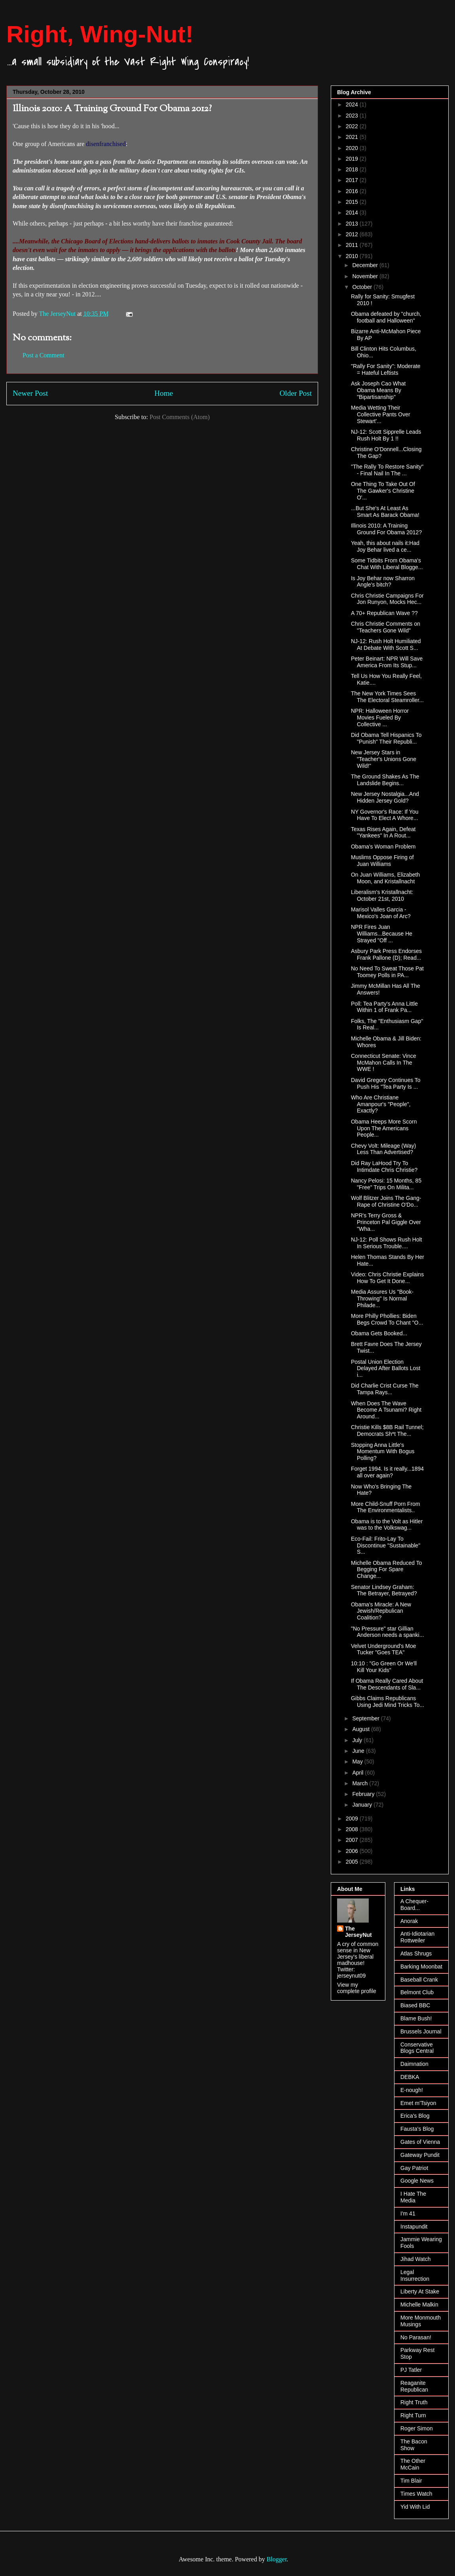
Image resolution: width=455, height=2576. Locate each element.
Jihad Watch (415, 2259)
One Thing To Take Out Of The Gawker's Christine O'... (383, 491)
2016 (353, 191)
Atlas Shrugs (416, 1953)
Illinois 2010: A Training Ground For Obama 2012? (386, 528)
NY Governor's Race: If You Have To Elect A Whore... (385, 815)
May (358, 1761)
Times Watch (416, 2494)
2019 (353, 159)
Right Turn (413, 2415)
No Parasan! (415, 2337)
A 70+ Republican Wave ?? (384, 613)
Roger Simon (416, 2428)
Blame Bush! (416, 2018)
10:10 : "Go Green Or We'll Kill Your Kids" (384, 1666)
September (366, 1718)
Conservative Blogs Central (417, 2047)
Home (163, 393)
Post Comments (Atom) (180, 417)
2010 (353, 256)
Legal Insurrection (414, 2275)
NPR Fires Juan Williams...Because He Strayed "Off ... (381, 933)
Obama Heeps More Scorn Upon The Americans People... (384, 1128)
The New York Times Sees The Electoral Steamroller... (387, 696)
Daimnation (414, 2064)
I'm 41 (407, 2213)
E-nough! (411, 2090)
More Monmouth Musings (420, 2320)
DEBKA (409, 2077)
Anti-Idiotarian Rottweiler (417, 1937)
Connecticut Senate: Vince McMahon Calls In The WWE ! (383, 1063)
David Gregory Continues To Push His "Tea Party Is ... (386, 1083)
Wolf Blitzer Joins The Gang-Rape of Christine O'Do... (386, 1201)
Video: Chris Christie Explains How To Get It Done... (387, 1277)
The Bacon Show (413, 2444)
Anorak (409, 1921)
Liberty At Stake (419, 2291)
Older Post (295, 393)
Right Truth (413, 2402)
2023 (353, 115)
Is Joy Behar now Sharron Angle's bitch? (383, 581)
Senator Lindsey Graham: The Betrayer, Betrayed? (384, 1590)
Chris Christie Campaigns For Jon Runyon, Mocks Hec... (387, 599)
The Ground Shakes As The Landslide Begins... (385, 779)
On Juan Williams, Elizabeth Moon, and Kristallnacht (385, 878)
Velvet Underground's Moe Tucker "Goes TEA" (383, 1649)
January (362, 1804)
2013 (353, 223)
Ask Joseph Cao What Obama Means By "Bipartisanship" (378, 390)
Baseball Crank (419, 1979)
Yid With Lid (415, 2507)
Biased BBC (415, 2005)
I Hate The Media (413, 2197)
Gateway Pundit (420, 2155)
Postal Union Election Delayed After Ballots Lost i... (385, 1368)
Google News (417, 2180)
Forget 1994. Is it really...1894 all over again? (387, 1472)
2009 (353, 1818)
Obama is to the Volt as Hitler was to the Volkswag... (387, 1524)
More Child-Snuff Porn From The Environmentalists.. (385, 1507)
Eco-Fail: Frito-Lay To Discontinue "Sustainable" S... (385, 1545)
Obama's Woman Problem (383, 846)
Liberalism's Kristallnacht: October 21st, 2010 (382, 895)
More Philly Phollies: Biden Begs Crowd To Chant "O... (387, 1319)
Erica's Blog (414, 2116)
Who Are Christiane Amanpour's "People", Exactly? (381, 1104)
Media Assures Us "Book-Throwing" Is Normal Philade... (382, 1298)
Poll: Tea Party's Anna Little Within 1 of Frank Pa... (384, 1007)
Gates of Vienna (420, 2142)
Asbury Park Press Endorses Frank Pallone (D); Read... (386, 954)
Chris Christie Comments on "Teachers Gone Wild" (385, 627)
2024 (353, 104)
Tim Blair (411, 2480)
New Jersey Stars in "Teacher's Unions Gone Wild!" (383, 759)
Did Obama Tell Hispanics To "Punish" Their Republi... (386, 738)
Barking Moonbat (421, 1966)
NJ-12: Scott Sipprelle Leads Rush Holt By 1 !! (386, 435)
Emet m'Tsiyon (418, 2103)
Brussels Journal (421, 2031)
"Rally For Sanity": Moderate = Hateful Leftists (386, 369)
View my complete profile (356, 1988)
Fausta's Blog (417, 2129)
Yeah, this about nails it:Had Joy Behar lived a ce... (385, 546)
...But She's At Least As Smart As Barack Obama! (385, 511)
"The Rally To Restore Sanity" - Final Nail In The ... (387, 469)
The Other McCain (412, 2464)
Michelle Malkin (419, 2304)
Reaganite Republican (414, 2386)
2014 (353, 212)
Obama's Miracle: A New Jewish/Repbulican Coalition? (381, 1611)
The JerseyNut (358, 1931)
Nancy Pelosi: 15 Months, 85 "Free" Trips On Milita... (386, 1183)
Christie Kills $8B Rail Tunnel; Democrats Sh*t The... (387, 1430)
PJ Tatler (411, 2370)
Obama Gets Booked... (379, 1333)
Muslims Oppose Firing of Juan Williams (382, 860)
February (364, 1794)
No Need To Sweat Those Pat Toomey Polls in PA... (387, 971)
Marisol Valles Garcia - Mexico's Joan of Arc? (381, 912)
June (359, 1751)
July (358, 1740)
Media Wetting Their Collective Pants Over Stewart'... (380, 414)
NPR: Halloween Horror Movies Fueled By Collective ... (380, 717)
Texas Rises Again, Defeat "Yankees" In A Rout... (383, 832)
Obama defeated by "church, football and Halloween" (386, 317)
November (365, 276)
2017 (353, 180)
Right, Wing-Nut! (99, 34)
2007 (353, 1840)
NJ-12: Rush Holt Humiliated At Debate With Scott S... (386, 644)
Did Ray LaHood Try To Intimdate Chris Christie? (384, 1166)
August (361, 1729)
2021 (353, 137)
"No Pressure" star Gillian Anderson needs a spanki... (387, 1631)
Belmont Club (417, 1992)
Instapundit (414, 2226)
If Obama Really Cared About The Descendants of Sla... (387, 1684)
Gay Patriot (414, 2168)
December (365, 265)
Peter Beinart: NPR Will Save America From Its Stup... (387, 661)
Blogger (277, 2559)
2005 (353, 1861)
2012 (353, 234)
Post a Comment (43, 355)
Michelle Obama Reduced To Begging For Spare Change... (386, 1569)
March (360, 1783)
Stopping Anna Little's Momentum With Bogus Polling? (383, 1452)
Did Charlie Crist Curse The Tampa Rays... (385, 1388)
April (358, 1772)
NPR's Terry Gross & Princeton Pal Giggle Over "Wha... (386, 1222)
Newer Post (30, 393)
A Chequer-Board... (414, 1904)
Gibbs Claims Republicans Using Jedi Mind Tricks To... (387, 1701)
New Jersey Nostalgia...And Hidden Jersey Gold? (385, 797)
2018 (353, 169)
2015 (353, 202)
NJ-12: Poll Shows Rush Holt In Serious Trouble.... (386, 1242)
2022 (353, 126)
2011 (353, 245)
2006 (353, 1851)
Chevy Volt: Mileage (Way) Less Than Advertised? (383, 1149)
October (362, 287)
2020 (353, 148)
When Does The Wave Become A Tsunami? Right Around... (386, 1410)
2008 (353, 1829)
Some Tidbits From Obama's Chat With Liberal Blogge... (387, 563)
